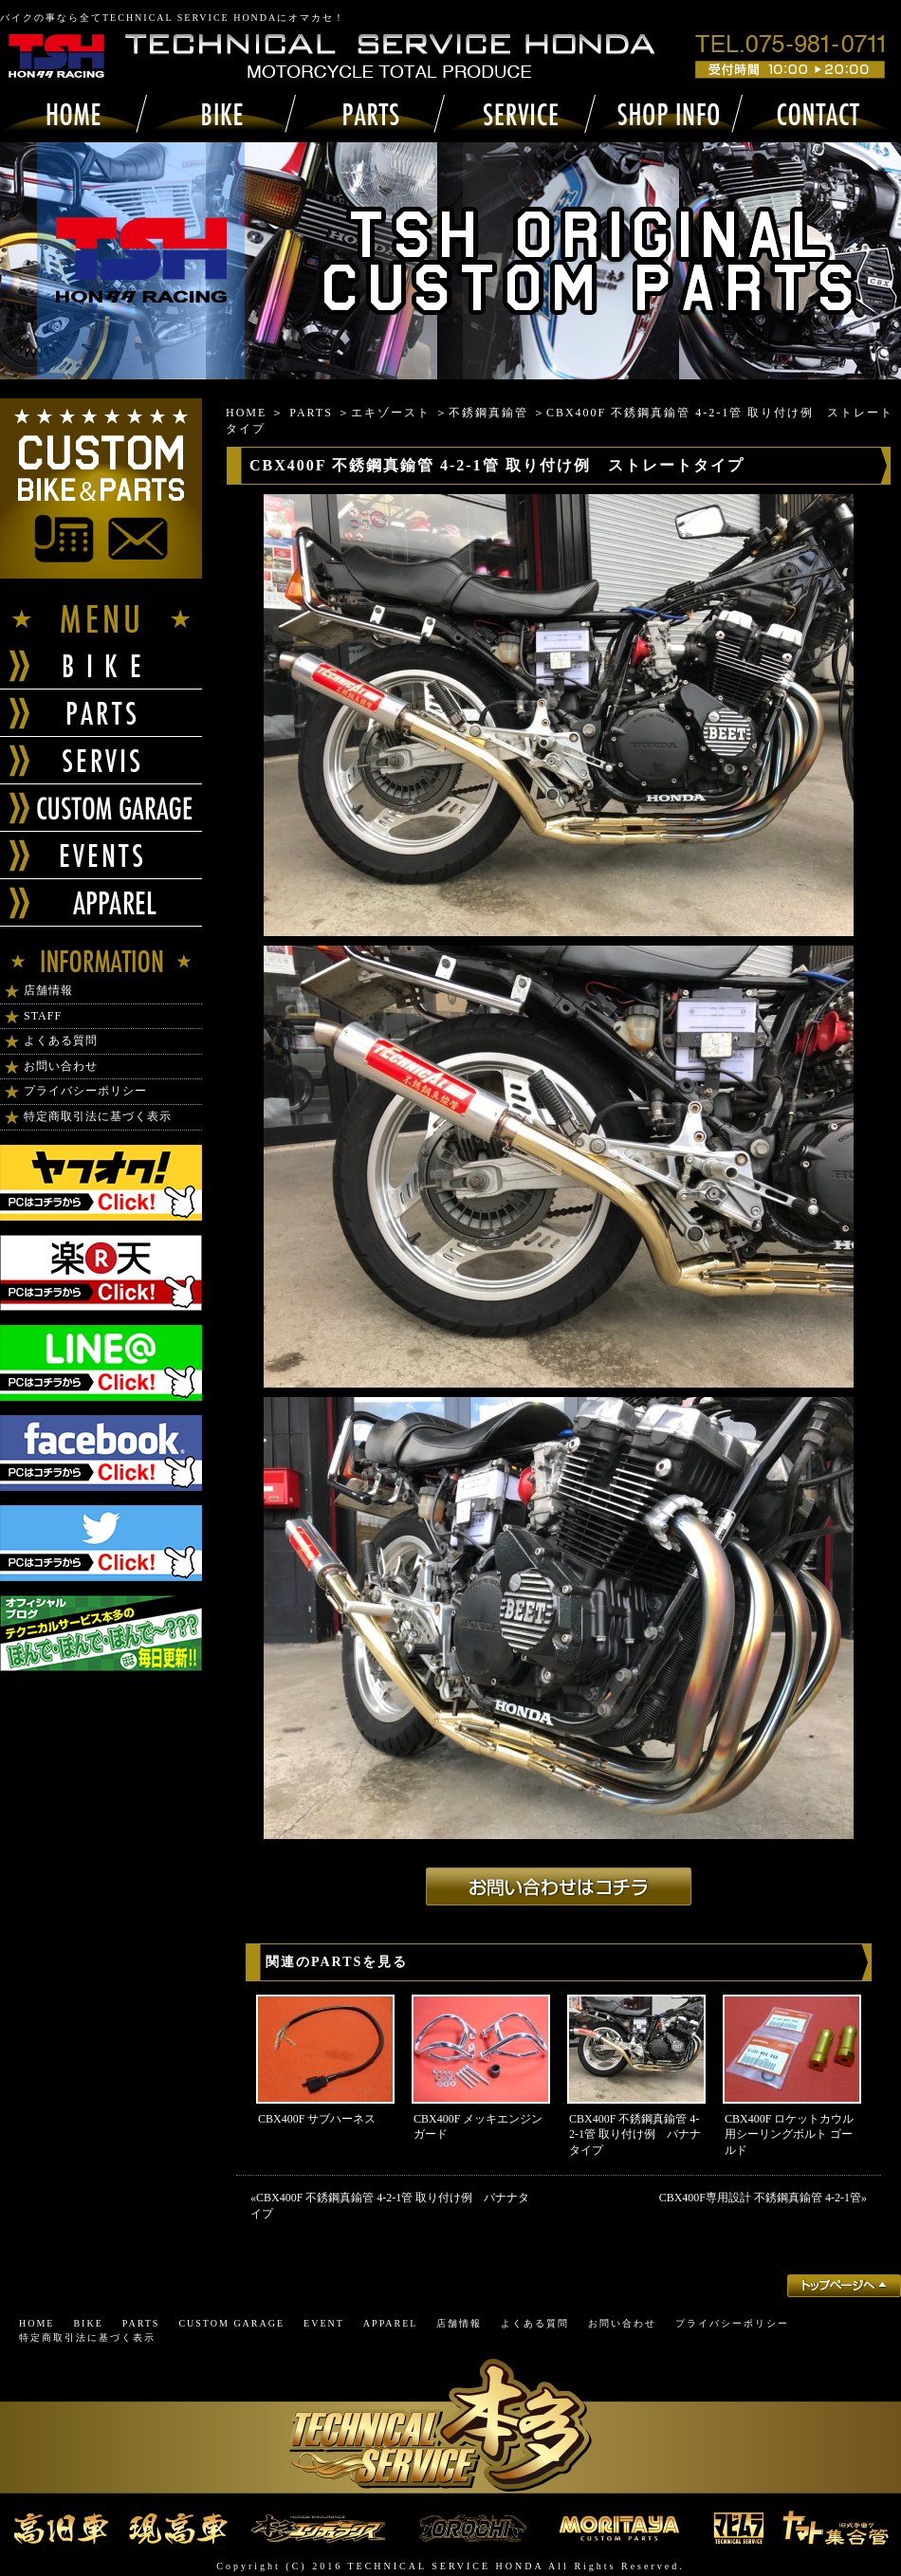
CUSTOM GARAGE (231, 2323)
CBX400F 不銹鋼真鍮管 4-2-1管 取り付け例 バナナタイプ (635, 2135)
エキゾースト (391, 412)
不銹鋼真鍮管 (488, 412)
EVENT (323, 2323)
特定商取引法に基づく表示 (98, 1116)
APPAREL (390, 2323)
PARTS (311, 412)
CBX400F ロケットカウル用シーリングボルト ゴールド (789, 2135)
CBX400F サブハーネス (317, 2118)
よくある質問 (61, 1040)
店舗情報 (48, 990)
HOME (246, 412)
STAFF (43, 1015)
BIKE (87, 2323)
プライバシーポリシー (85, 1090)
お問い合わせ (61, 1066)
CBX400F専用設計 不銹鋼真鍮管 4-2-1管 (760, 2197)
